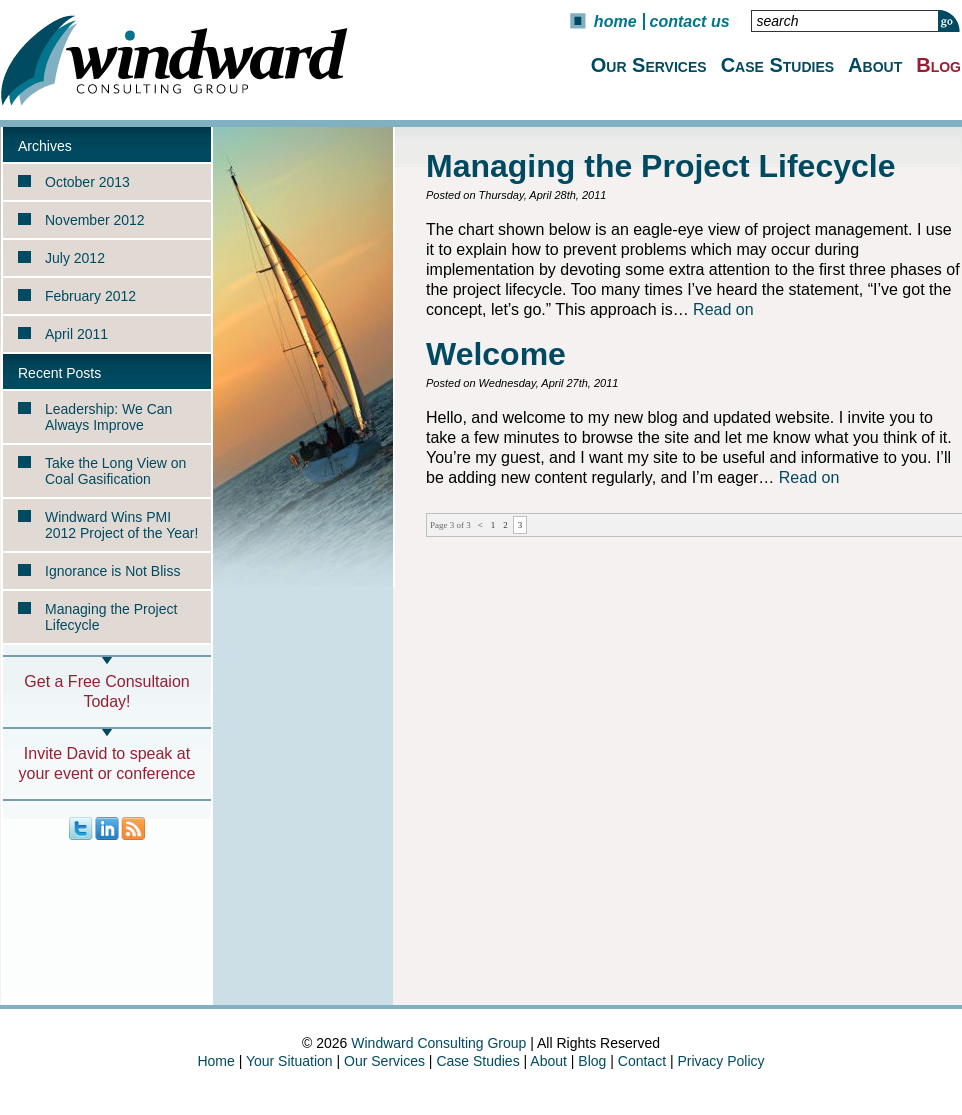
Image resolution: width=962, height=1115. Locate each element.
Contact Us (690, 21)
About (875, 65)
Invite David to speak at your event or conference (107, 763)
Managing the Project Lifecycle (111, 617)
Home (615, 21)
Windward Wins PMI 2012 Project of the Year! (121, 525)
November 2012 (95, 220)
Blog (938, 65)
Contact (642, 1061)
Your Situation (289, 1061)
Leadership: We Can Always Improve (108, 417)
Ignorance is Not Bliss (112, 571)
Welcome (496, 354)
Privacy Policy (720, 1061)
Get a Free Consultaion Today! (106, 691)
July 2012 (75, 258)
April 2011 (76, 334)
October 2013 (87, 182)
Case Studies (777, 65)
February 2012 (90, 296)
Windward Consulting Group (438, 1043)
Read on (723, 309)
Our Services (649, 65)
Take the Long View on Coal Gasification (115, 471)
